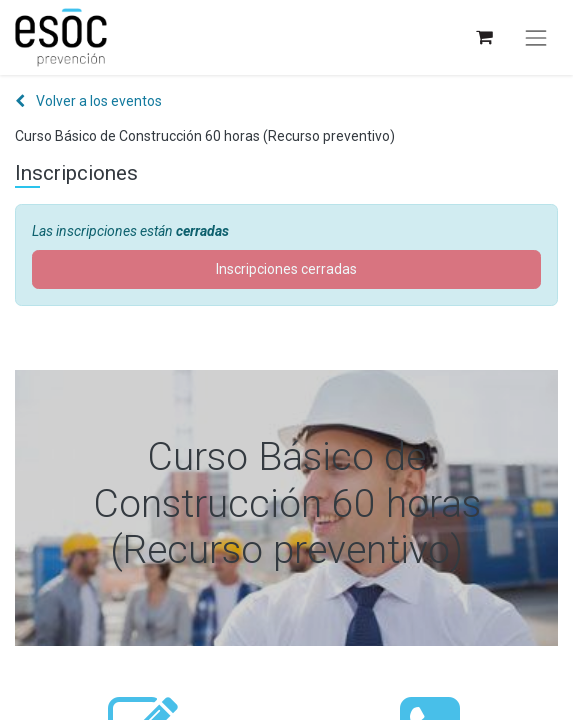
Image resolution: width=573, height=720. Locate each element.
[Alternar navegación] (536, 38)
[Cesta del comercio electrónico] (483, 37)
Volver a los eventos (88, 101)
